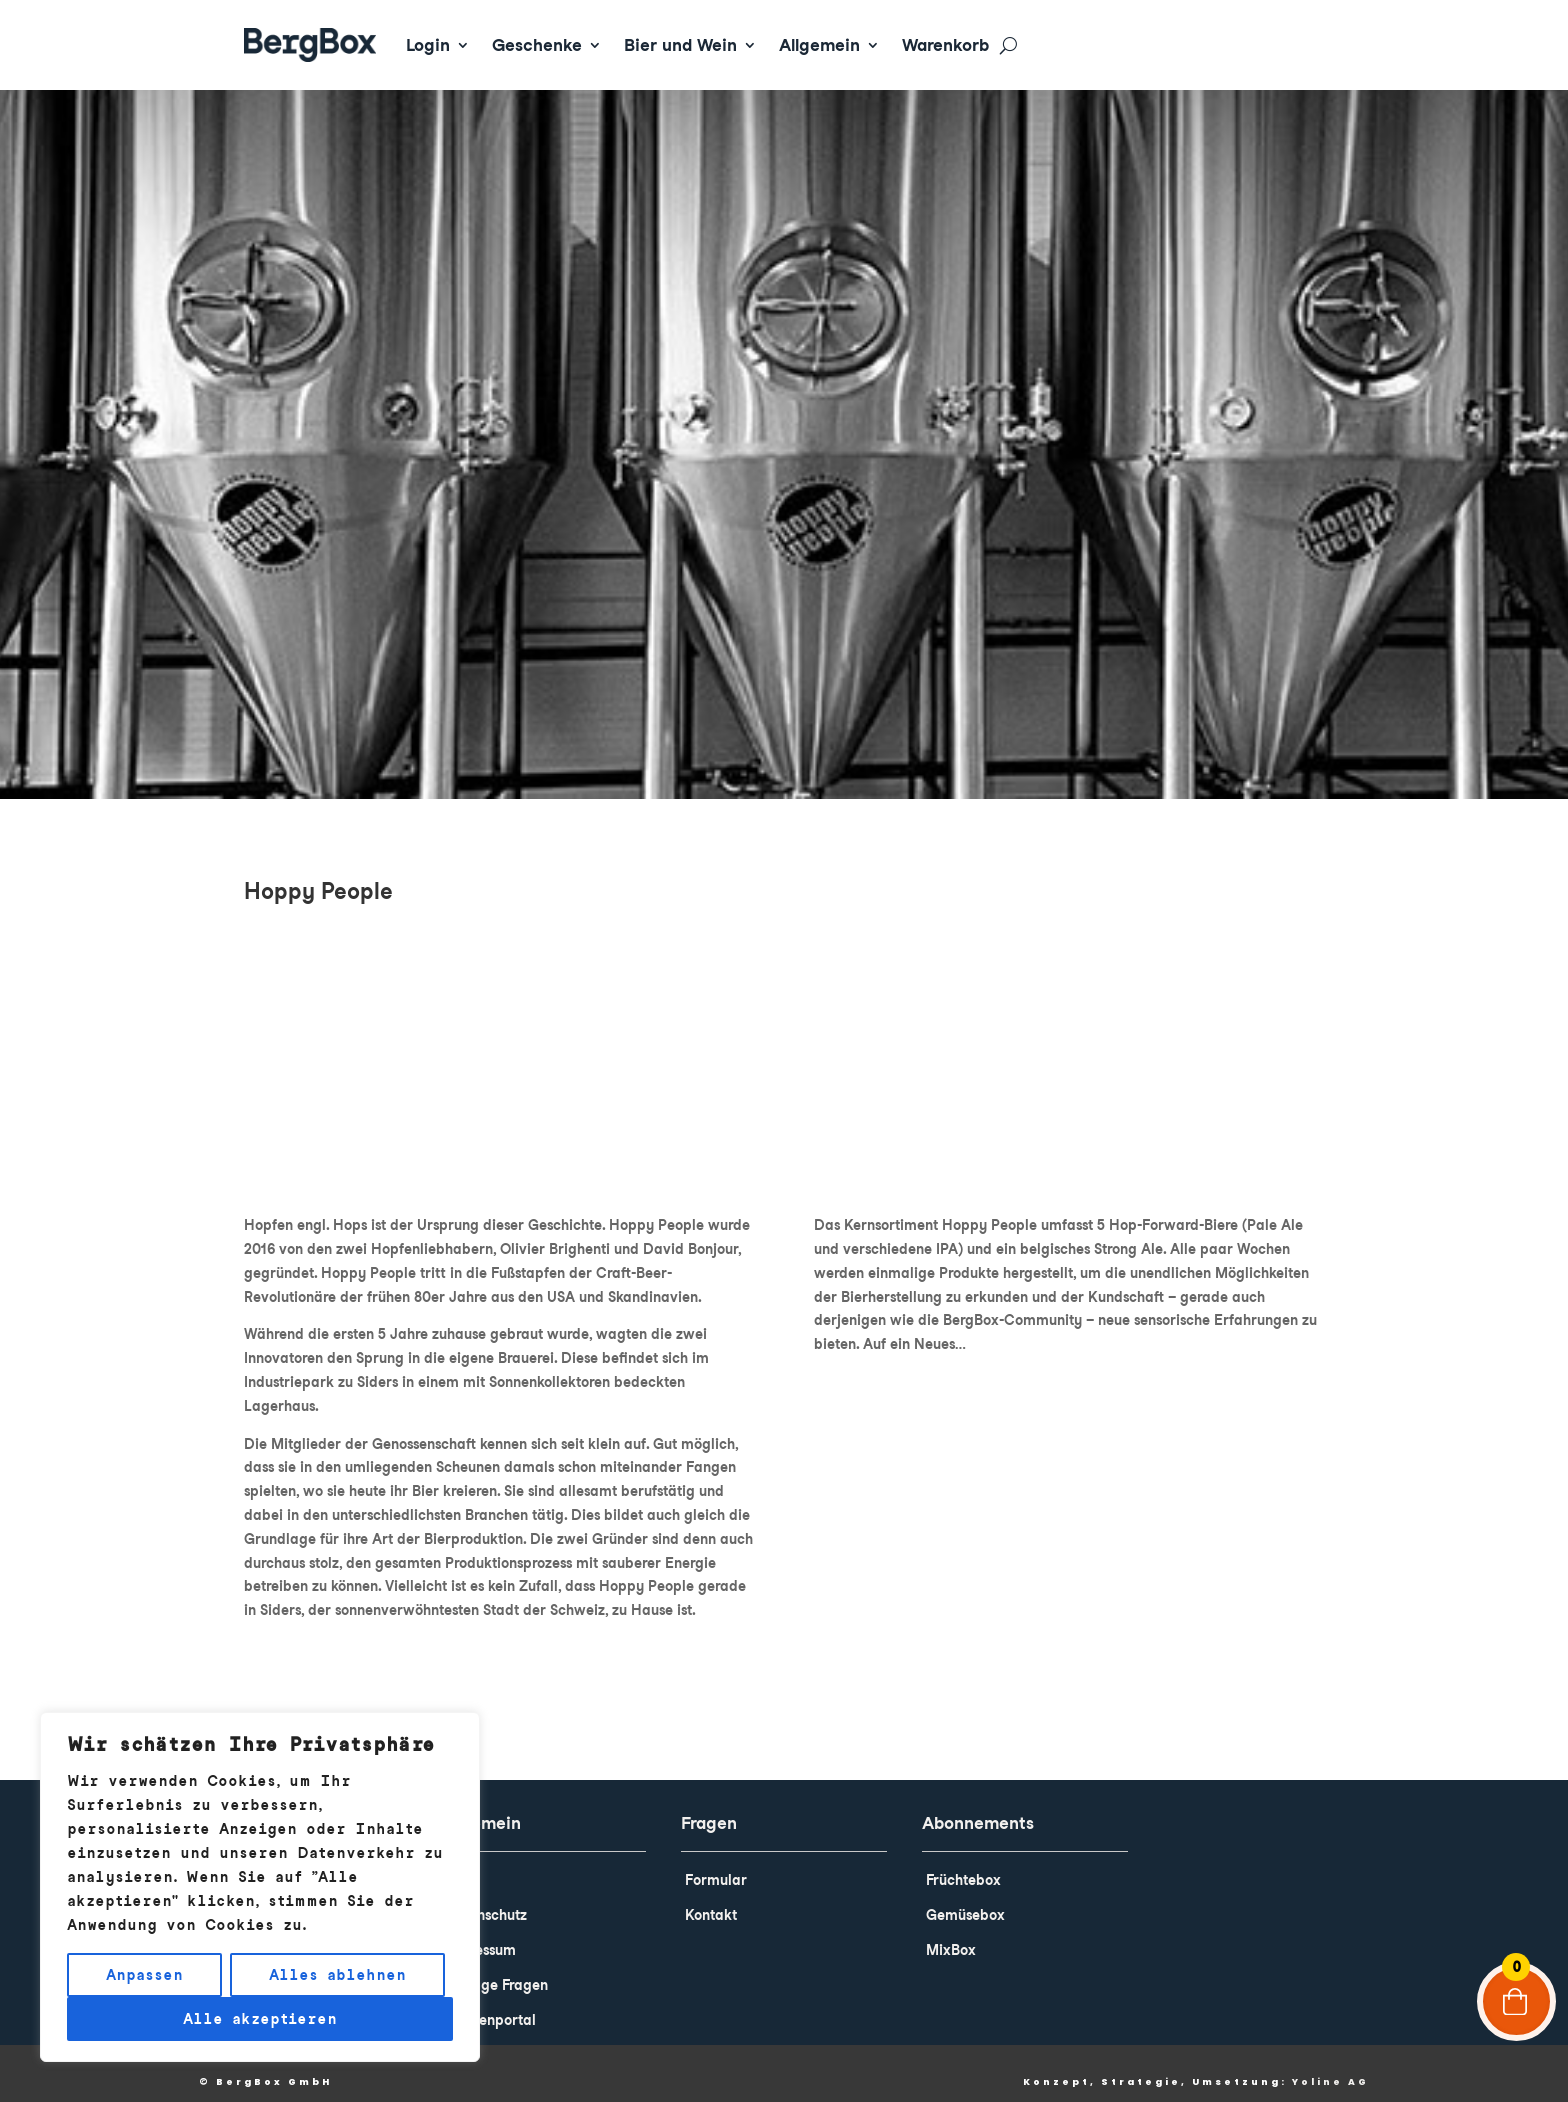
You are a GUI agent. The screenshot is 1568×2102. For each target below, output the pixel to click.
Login (428, 45)
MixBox (951, 1936)
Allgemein (819, 45)
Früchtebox (963, 1866)
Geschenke (537, 45)
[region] (260, 1887)
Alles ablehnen (337, 1975)
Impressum (480, 1936)
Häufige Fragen (496, 1971)
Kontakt (711, 1901)
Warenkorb (945, 45)
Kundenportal (490, 2006)
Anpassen (144, 1975)
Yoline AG (1330, 2068)
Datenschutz (485, 1901)
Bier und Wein (680, 45)
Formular (716, 1866)
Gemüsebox (965, 1901)
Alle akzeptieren (260, 2019)
